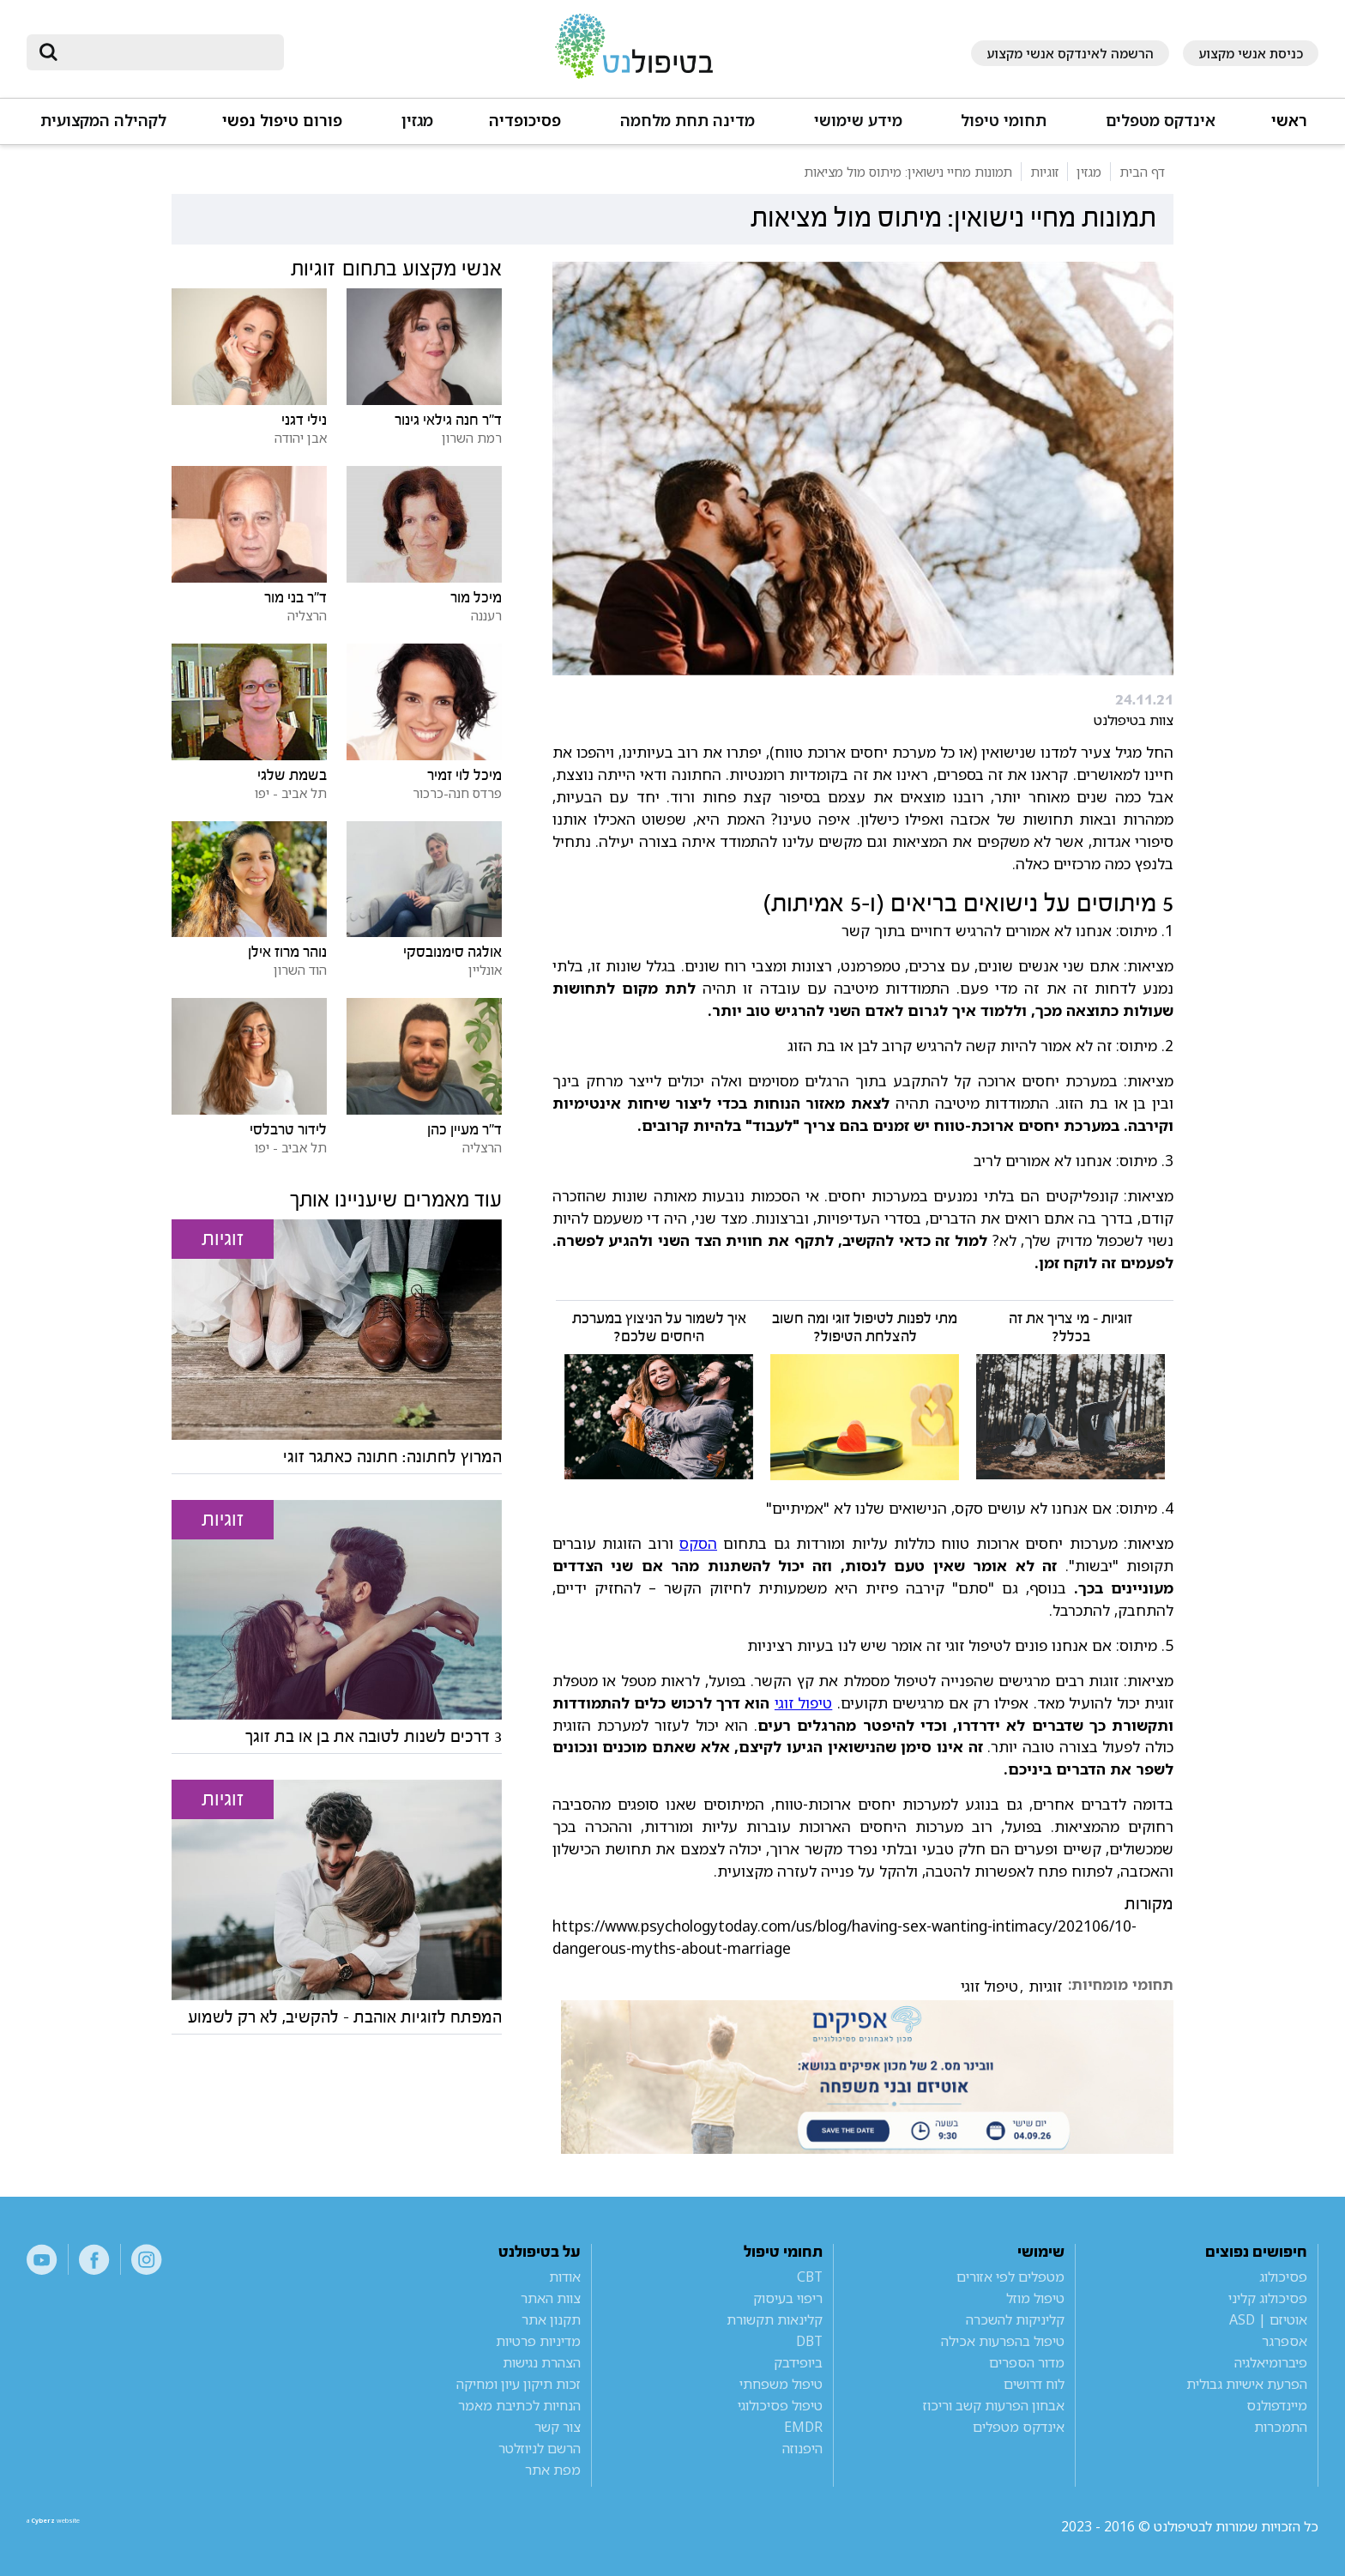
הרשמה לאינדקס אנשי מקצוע (1070, 53)
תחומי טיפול (1003, 120)
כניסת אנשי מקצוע (1250, 53)
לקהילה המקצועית (103, 120)
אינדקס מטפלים (1160, 120)
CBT (810, 2276)
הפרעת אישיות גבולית (1246, 2383)
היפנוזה (802, 2448)
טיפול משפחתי (781, 2383)
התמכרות (1280, 2426)
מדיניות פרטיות (538, 2340)
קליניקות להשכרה (1015, 2319)
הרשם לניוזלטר (539, 2448)
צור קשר (557, 2426)
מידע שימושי (858, 120)
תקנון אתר (551, 2319)
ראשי (1289, 120)
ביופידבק (798, 2362)
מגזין (417, 120)
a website (82, 2526)
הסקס (698, 1543)
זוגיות (1045, 1986)
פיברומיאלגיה (1270, 2362)
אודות (565, 2276)
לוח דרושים (1034, 2383)
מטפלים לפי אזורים (1010, 2276)
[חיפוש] (167, 52)
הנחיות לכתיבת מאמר (519, 2405)
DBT (809, 2340)
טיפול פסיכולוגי (780, 2405)
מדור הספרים (1027, 2362)
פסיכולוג (1283, 2276)
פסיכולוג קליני (1267, 2298)
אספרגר (1284, 2340)
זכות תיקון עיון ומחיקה (518, 2383)
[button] (1159, 128)
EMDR (803, 2426)
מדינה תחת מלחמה (687, 120)
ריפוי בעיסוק (788, 2298)
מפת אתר (553, 2469)
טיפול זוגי (803, 1702)
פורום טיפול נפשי (282, 120)
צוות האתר (551, 2298)
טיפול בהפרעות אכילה (1003, 2340)
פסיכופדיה (525, 120)
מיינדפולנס (1276, 2405)
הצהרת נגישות (542, 2362)
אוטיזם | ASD (1268, 2319)
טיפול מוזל (1035, 2298)
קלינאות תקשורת (775, 2319)
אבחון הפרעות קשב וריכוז (994, 2405)
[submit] (48, 52)
